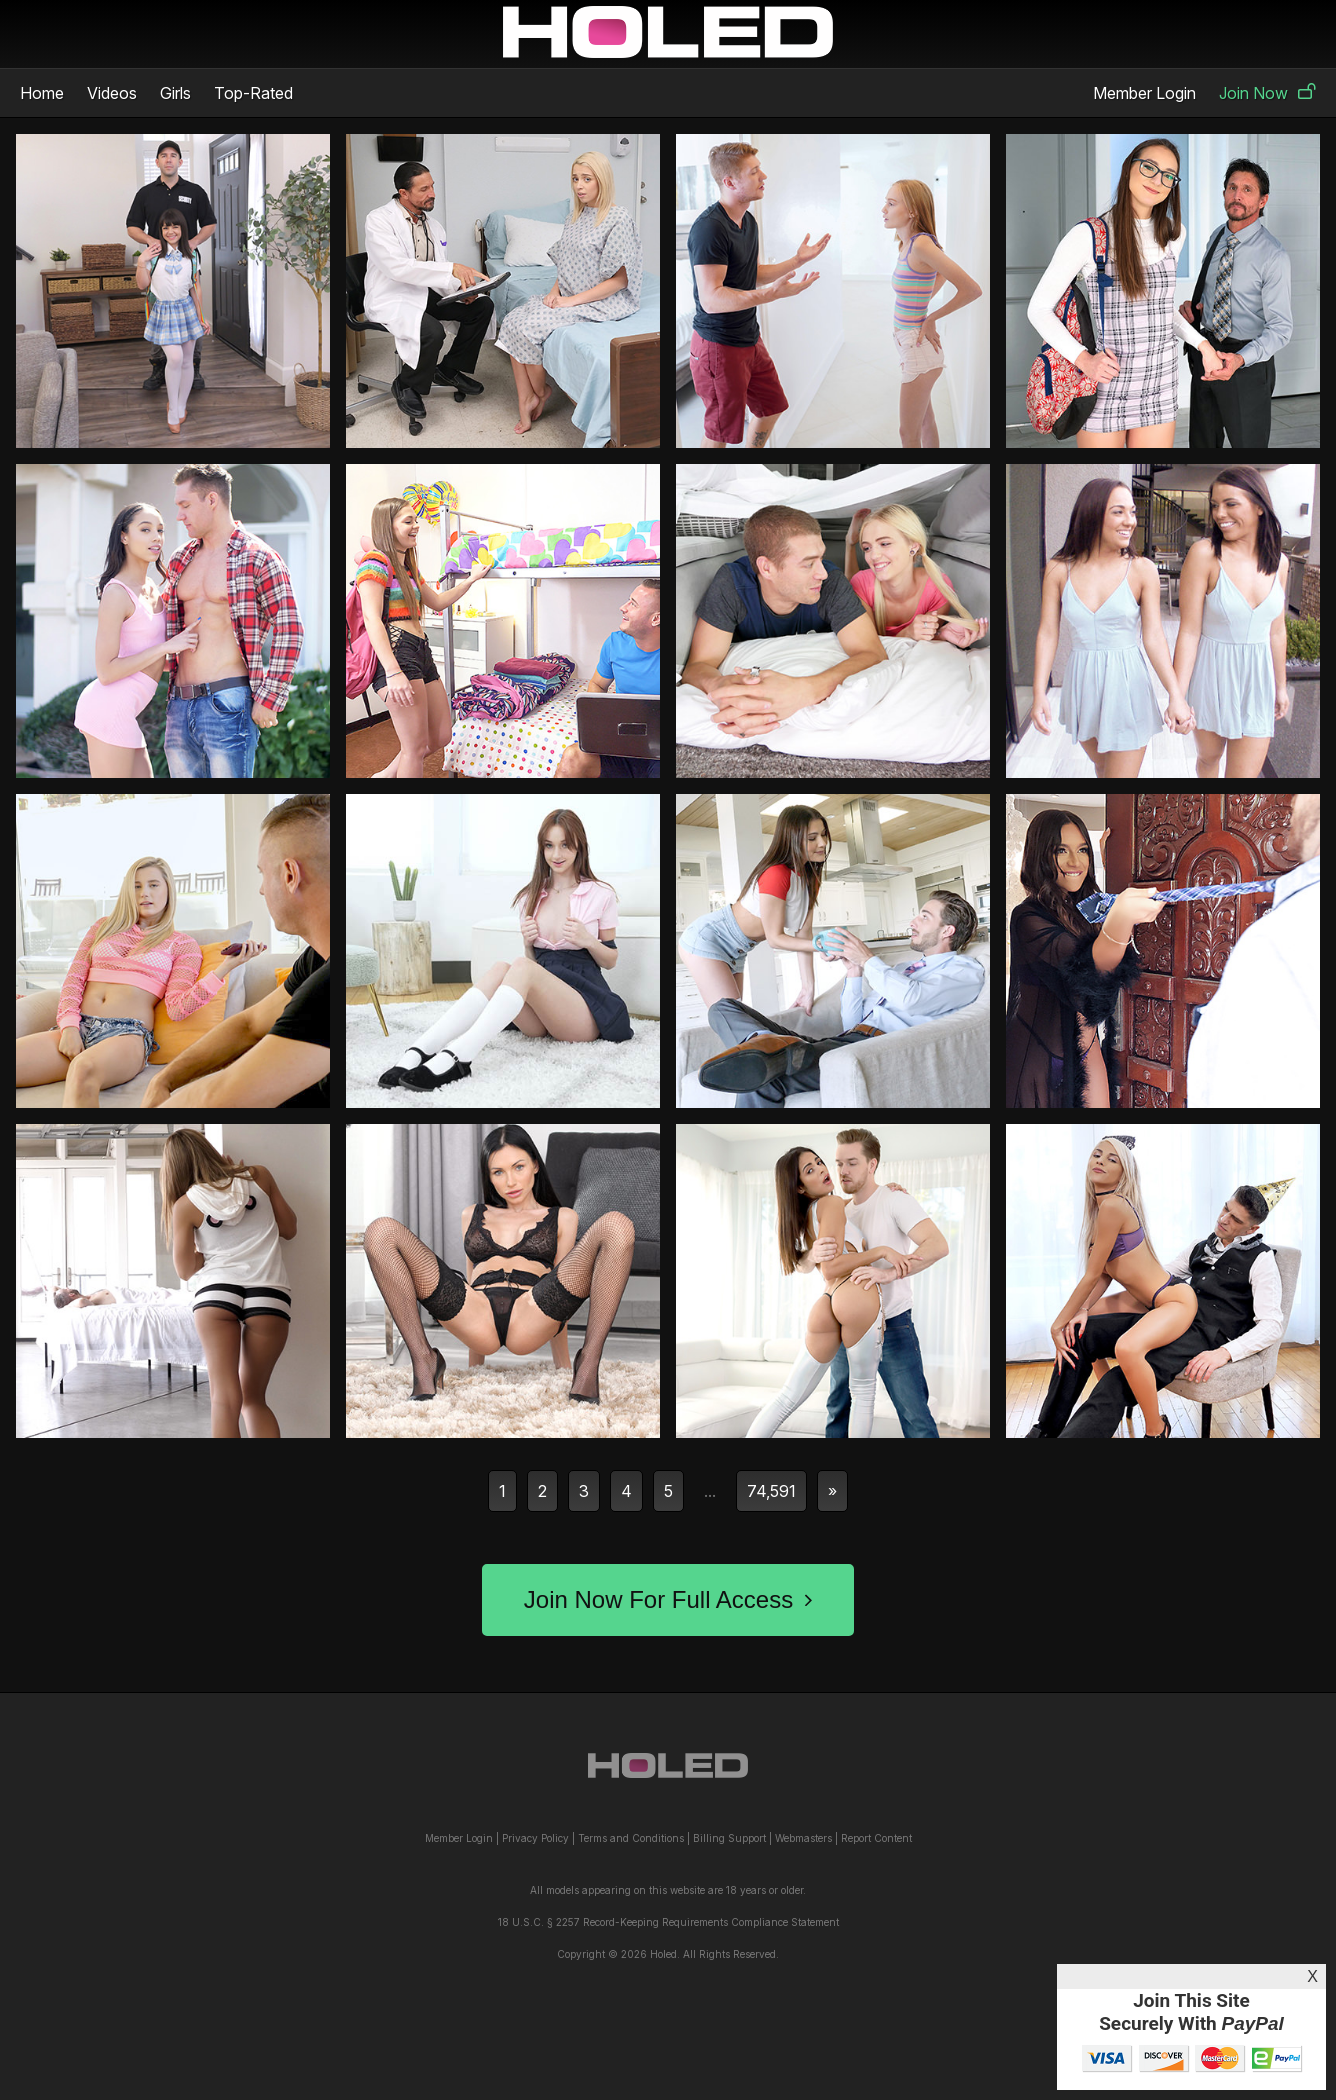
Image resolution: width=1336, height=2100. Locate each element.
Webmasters (803, 1838)
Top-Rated (253, 93)
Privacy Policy (535, 1838)
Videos (112, 93)
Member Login (1144, 93)
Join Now (1267, 93)
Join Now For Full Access (668, 1599)
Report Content (876, 1838)
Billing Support (729, 1838)
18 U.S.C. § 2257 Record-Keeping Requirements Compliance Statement (668, 1922)
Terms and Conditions (631, 1838)
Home (42, 93)
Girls (175, 93)
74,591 (771, 1491)
